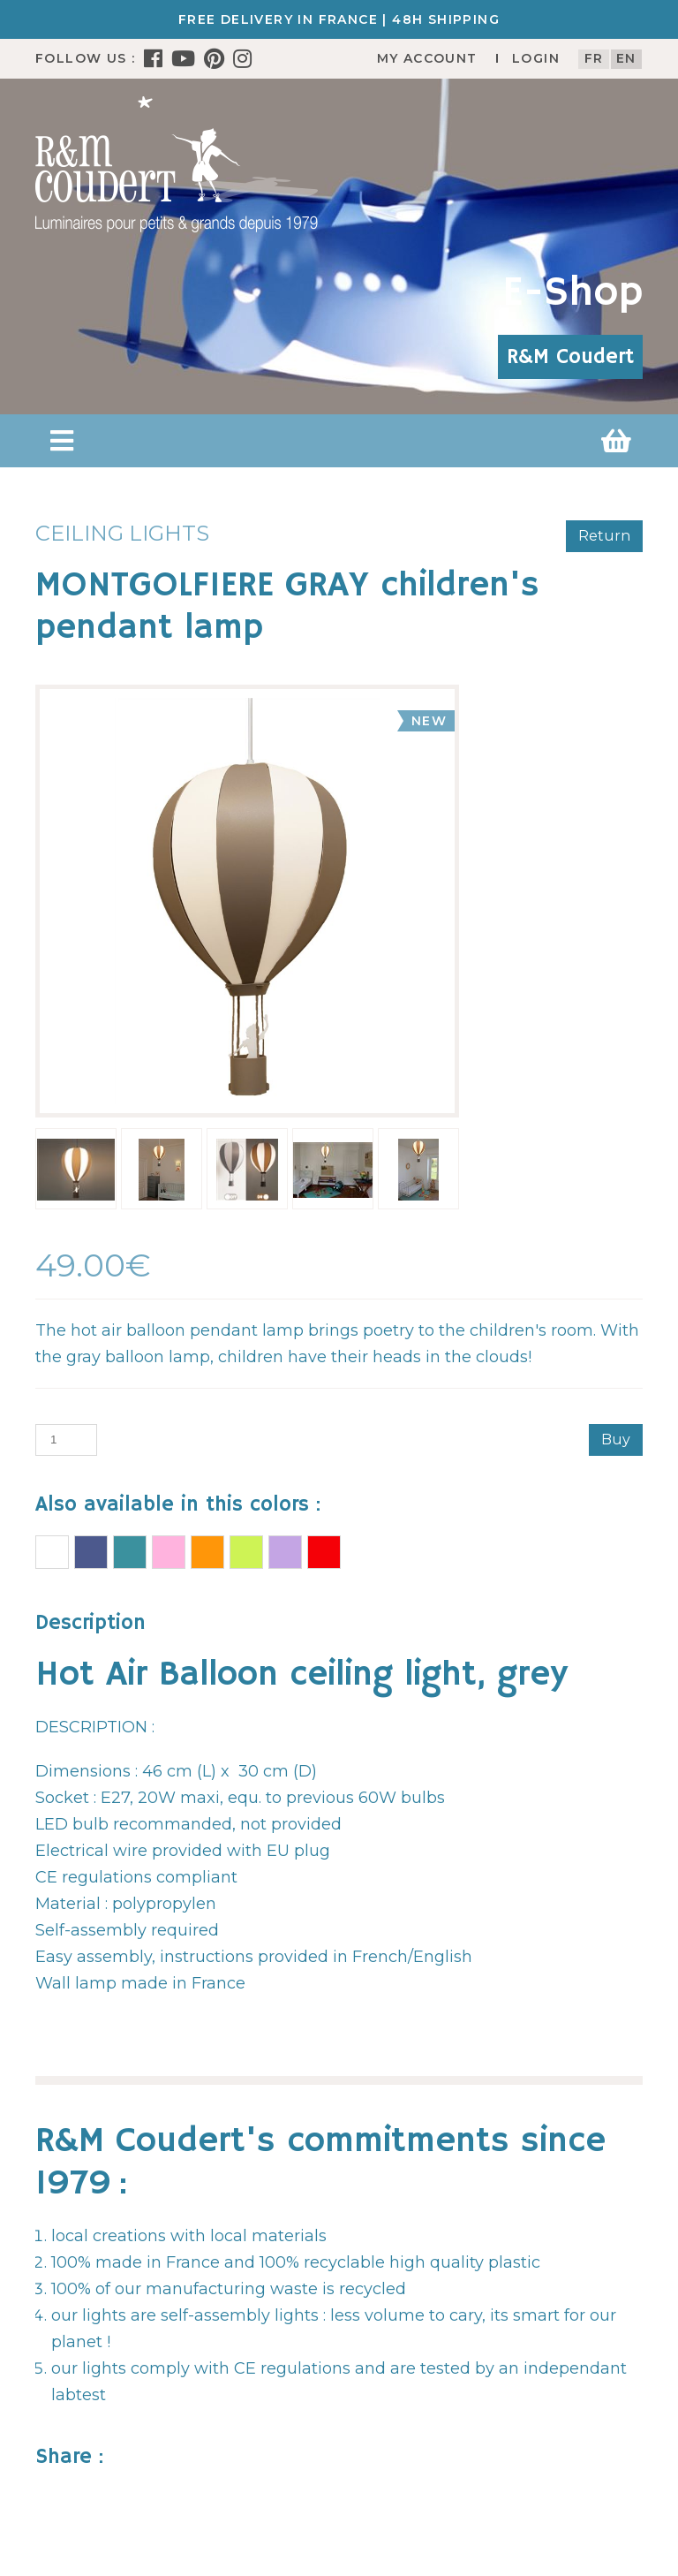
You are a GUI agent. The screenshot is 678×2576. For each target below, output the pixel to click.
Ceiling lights (122, 533)
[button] (61, 440)
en (626, 58)
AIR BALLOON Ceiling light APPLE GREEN (246, 1552)
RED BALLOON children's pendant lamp (324, 1552)
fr (594, 58)
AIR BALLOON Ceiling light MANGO (207, 1552)
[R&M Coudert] (176, 163)
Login (536, 58)
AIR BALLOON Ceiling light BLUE (91, 1552)
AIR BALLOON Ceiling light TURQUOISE (130, 1552)
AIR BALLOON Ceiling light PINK (168, 1552)
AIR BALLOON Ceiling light (52, 1552)
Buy (615, 1439)
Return (604, 535)
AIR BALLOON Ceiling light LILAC (285, 1552)
